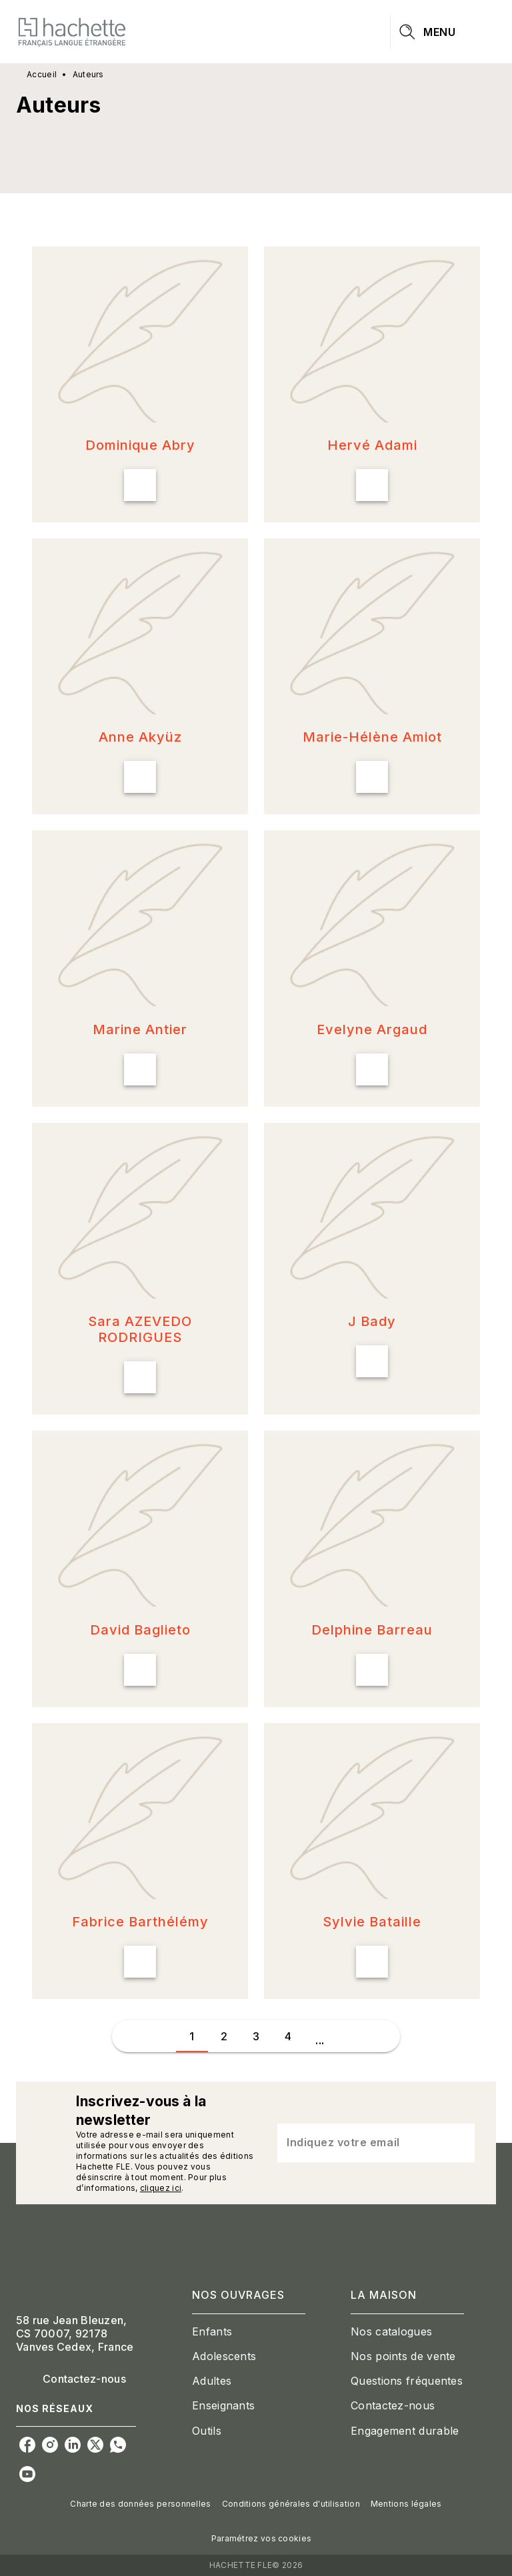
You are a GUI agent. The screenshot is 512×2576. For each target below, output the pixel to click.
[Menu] (443, 32)
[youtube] (27, 2474)
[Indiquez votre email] (359, 2143)
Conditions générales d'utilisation (291, 2504)
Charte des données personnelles (140, 2504)
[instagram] (50, 2444)
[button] (140, 384)
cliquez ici (160, 2188)
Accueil (42, 74)
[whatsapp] (118, 2444)
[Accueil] (72, 31)
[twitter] (95, 2444)
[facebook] (27, 2444)
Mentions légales (406, 2504)
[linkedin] (72, 2444)
